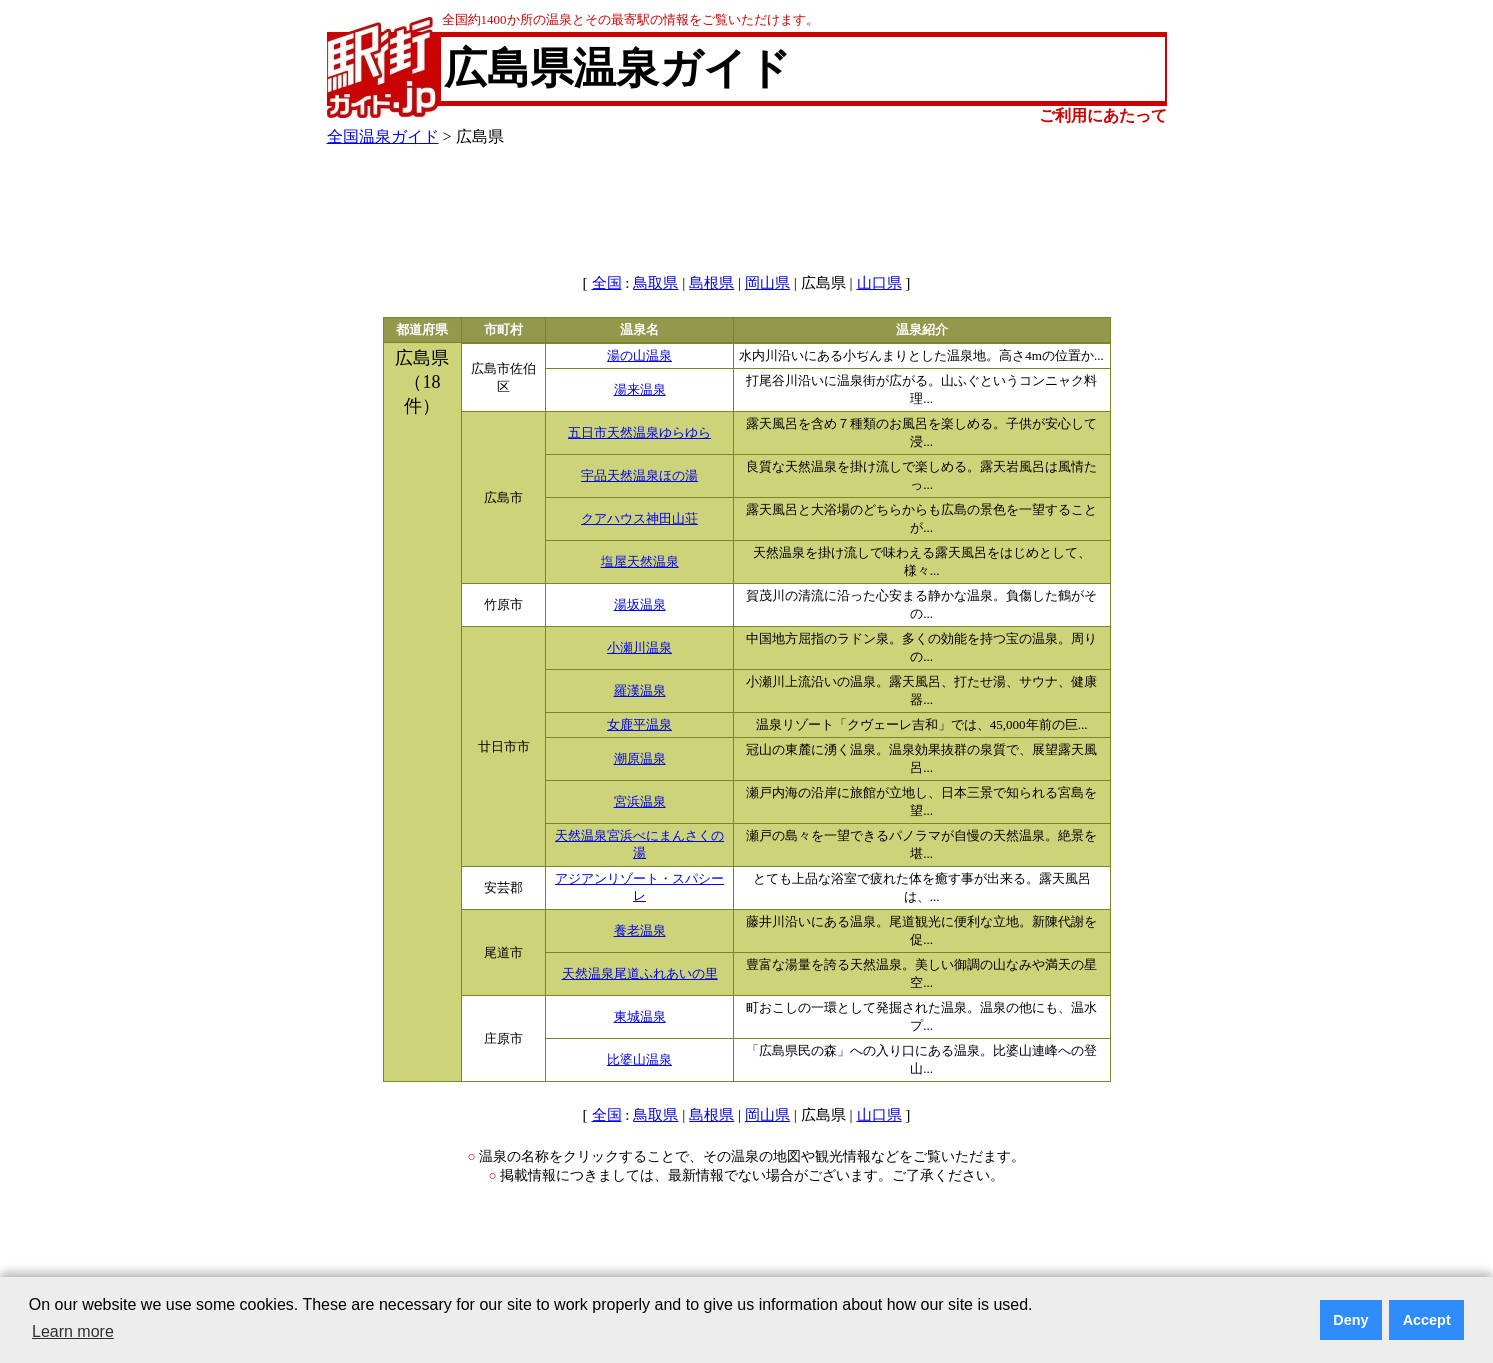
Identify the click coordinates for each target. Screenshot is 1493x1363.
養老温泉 (640, 931)
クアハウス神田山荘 (639, 519)
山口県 (879, 283)
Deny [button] (1350, 1320)
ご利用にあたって (1103, 115)
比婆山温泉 (639, 1060)
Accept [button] (1427, 1320)
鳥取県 (655, 283)
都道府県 (422, 330)
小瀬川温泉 (639, 648)
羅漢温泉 (640, 691)
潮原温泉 (640, 759)
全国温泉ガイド (383, 136)
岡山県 (767, 283)
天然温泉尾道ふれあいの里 (640, 974)
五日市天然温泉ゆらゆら (639, 433)
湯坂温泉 (640, 605)
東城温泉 (640, 1017)
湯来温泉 (640, 390)
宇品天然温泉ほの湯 (639, 476)
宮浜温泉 (640, 802)
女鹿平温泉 (639, 725)
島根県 (711, 283)
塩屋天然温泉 (640, 562)
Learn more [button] (73, 1331)
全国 (607, 283)
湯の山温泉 (639, 356)
